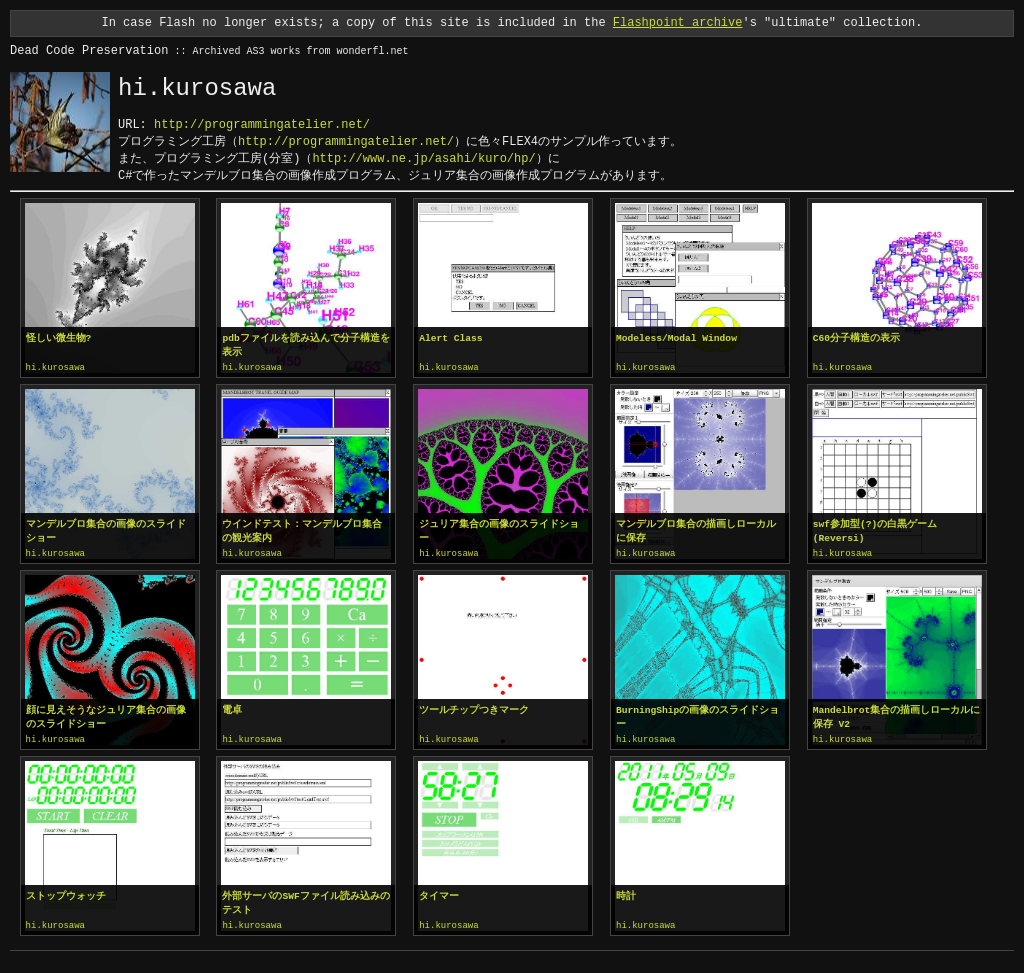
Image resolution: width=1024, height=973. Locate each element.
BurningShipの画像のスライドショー (697, 715)
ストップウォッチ (66, 893)
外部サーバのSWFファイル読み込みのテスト (305, 900)
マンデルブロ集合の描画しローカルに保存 (696, 530)
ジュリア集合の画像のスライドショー (499, 530)
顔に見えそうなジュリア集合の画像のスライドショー (106, 715)
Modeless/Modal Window (676, 338)
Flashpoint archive (678, 22)
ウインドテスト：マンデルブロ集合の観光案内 (302, 530)
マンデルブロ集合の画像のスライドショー (106, 530)
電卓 (232, 708)
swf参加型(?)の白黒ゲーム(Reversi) (875, 530)
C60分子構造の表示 (856, 338)
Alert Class (450, 338)
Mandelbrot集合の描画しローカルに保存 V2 (897, 715)
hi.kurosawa (55, 368)
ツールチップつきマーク (474, 708)
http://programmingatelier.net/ (262, 124)
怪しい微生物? (59, 338)
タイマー (439, 893)
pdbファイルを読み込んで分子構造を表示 (305, 345)
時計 (626, 893)
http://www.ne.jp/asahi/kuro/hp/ (423, 158)
